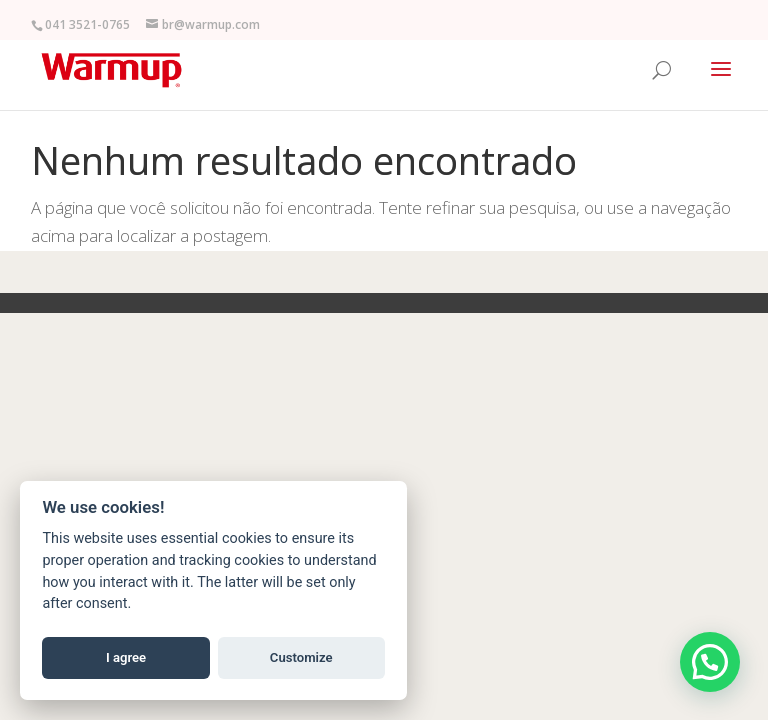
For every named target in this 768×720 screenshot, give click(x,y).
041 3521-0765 (87, 24)
